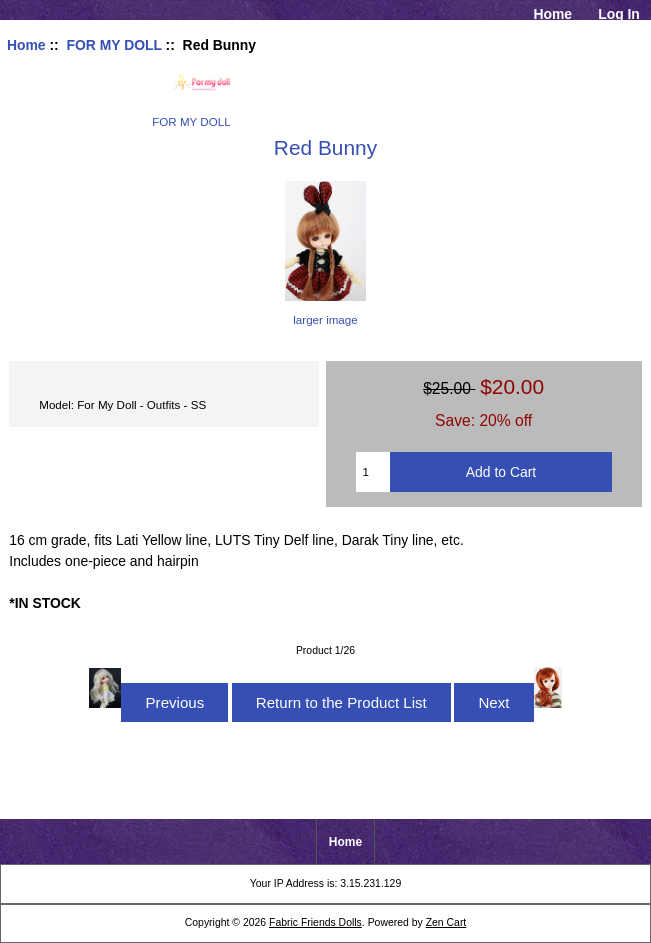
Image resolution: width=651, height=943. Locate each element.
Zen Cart (446, 922)
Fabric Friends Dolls (315, 922)
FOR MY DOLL (113, 45)
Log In (619, 14)
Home (552, 14)
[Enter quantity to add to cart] (373, 472)
